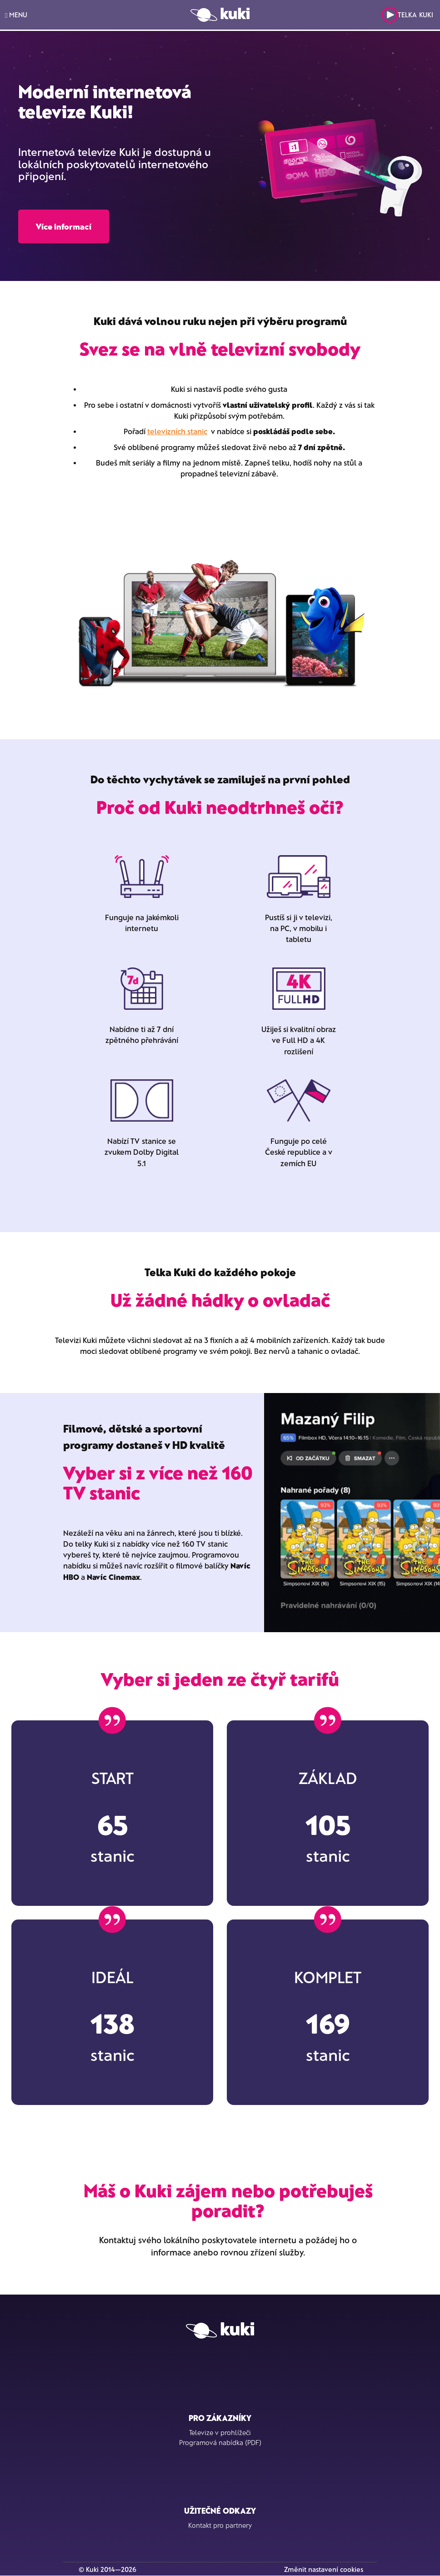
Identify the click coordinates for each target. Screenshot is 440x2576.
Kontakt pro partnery (220, 2525)
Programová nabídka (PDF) (220, 2442)
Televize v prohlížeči (220, 2432)
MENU (16, 14)
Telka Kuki (407, 15)
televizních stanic (177, 431)
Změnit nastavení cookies (323, 2569)
